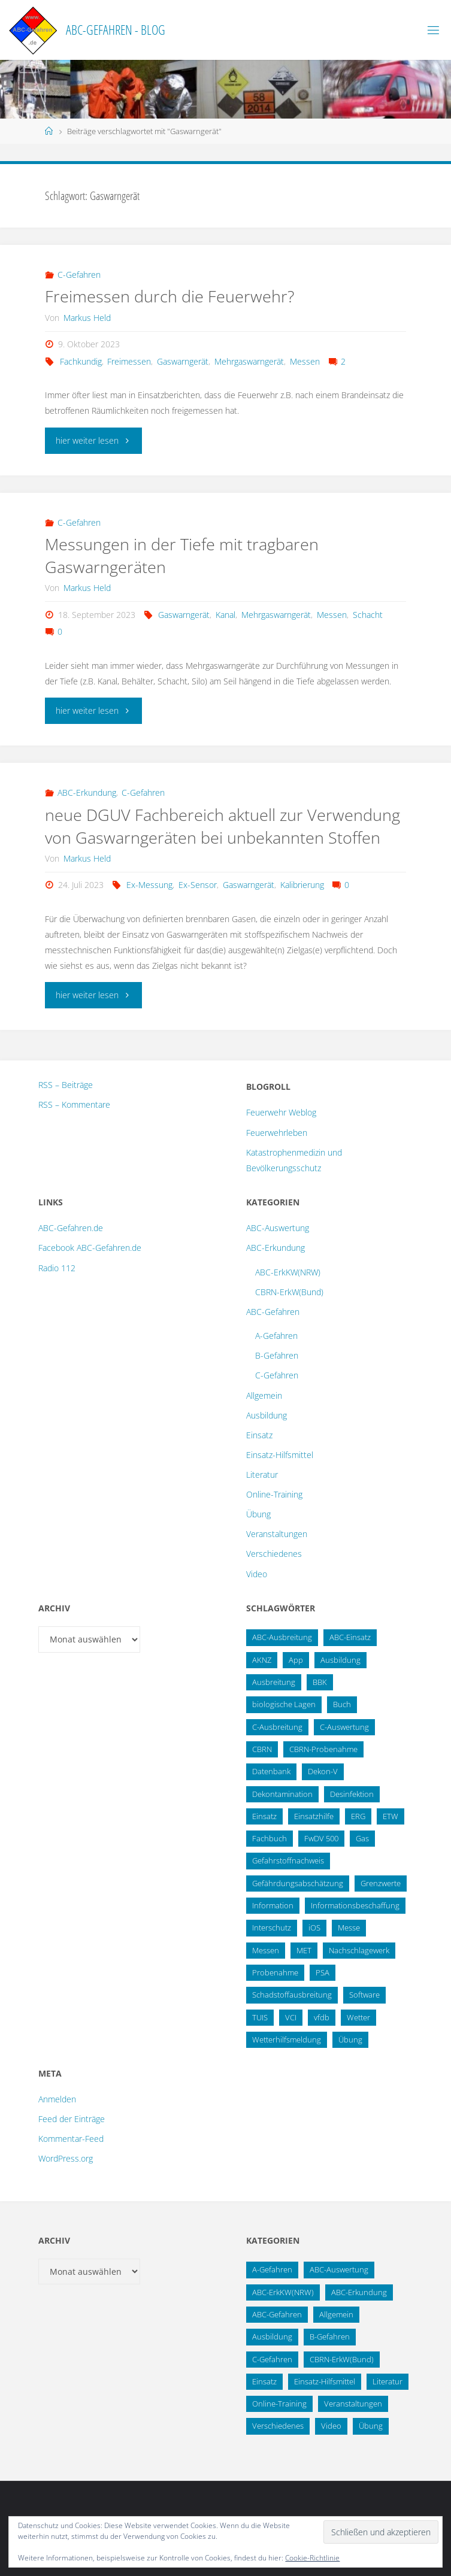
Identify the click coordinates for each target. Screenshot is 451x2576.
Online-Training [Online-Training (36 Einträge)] (279, 2403)
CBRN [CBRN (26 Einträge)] (262, 1749)
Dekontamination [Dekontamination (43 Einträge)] (282, 1794)
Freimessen (129, 361)
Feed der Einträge (71, 2119)
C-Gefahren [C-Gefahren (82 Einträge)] (272, 2359)
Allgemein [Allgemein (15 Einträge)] (336, 2314)
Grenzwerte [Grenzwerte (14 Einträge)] (381, 1883)
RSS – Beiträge (65, 1084)
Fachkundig (81, 361)
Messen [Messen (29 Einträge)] (265, 1950)
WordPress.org (65, 2158)
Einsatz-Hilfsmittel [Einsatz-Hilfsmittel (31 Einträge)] (324, 2381)
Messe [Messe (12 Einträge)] (349, 1927)
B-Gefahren (276, 1355)
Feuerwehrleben (276, 1132)
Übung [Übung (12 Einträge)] (371, 2425)
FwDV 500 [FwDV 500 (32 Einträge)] (321, 1838)
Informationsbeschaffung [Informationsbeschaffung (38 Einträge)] (355, 1905)
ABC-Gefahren (272, 1311)
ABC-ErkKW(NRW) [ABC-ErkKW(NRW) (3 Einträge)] (283, 2292)
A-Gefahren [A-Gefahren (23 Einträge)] (272, 2269)
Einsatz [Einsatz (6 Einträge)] (264, 2381)
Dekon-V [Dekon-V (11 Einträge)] (323, 1771)
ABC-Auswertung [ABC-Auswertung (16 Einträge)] (339, 2269)
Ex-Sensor (197, 884)
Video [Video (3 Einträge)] (331, 2425)
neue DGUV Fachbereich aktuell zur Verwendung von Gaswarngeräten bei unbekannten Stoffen (222, 826)
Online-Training (274, 1494)
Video (256, 1574)
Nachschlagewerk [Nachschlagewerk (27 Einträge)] (359, 1950)
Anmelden (57, 2099)
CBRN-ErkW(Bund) (289, 1292)
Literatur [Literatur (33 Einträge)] (387, 2381)
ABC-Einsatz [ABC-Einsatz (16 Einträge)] (350, 1637)
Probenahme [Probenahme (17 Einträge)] (275, 1972)
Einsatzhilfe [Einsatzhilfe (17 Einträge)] (314, 1816)
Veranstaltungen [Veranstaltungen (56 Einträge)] (353, 2403)
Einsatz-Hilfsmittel (279, 1454)
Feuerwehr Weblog (281, 1112)
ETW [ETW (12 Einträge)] (390, 1816)
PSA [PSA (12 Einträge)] (322, 1972)
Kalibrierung (302, 884)
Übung (258, 1514)
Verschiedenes (274, 1553)
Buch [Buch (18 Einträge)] (342, 1704)
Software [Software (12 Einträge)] (364, 1994)
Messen (305, 361)
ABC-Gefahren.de (70, 1228)
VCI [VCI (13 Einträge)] (290, 2017)
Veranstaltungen (276, 1533)
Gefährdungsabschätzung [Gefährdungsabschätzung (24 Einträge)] (297, 1883)
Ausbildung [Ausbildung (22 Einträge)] (340, 1659)
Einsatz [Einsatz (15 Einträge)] (264, 1816)
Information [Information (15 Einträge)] (272, 1905)
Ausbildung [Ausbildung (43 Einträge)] (272, 2336)
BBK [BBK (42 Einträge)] (320, 1682)
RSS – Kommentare (74, 1104)
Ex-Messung (149, 884)
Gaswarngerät (182, 361)
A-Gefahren (276, 1335)
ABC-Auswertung (277, 1228)
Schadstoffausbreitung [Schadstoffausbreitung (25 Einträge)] (292, 1994)
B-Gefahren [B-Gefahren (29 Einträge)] (330, 2336)
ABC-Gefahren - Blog (115, 29)
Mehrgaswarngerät (249, 361)
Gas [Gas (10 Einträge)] (362, 1838)
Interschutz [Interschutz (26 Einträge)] (271, 1927)
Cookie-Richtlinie (312, 2558)
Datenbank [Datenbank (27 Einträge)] (271, 1771)
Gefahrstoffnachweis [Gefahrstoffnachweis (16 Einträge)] (288, 1860)
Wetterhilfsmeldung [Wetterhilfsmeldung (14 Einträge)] (286, 2039)
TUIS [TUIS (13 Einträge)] (260, 2017)
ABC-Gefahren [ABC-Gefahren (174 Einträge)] (277, 2314)
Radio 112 (56, 1268)
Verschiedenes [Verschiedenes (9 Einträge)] (278, 2425)
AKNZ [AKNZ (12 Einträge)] (261, 1659)
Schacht (368, 614)
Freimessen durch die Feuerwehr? (169, 296)
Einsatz (259, 1435)
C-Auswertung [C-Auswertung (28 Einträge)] (344, 1727)
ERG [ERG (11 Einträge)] (358, 1816)
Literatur (262, 1474)
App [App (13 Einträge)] (296, 1659)
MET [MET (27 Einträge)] (303, 1950)
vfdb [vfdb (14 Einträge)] (321, 2017)
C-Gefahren (79, 274)
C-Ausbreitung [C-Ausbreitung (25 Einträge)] (277, 1727)
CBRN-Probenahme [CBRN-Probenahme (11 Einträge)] (323, 1749)
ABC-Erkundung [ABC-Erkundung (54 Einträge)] (359, 2292)
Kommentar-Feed (71, 2138)
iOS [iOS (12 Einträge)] (314, 1927)
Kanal (225, 614)
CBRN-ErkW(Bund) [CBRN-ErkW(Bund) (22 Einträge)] (342, 2359)
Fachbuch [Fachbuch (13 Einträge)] (269, 1838)
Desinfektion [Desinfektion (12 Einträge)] (352, 1794)
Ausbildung (266, 1415)
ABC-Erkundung (86, 792)
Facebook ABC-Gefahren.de (89, 1247)
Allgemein (264, 1395)
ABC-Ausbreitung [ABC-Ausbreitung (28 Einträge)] (282, 1637)
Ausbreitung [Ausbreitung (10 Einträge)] (273, 1682)
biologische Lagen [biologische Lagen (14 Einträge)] (284, 1704)
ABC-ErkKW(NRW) (287, 1272)
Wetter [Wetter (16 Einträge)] (358, 2017)
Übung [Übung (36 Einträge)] (350, 2039)
